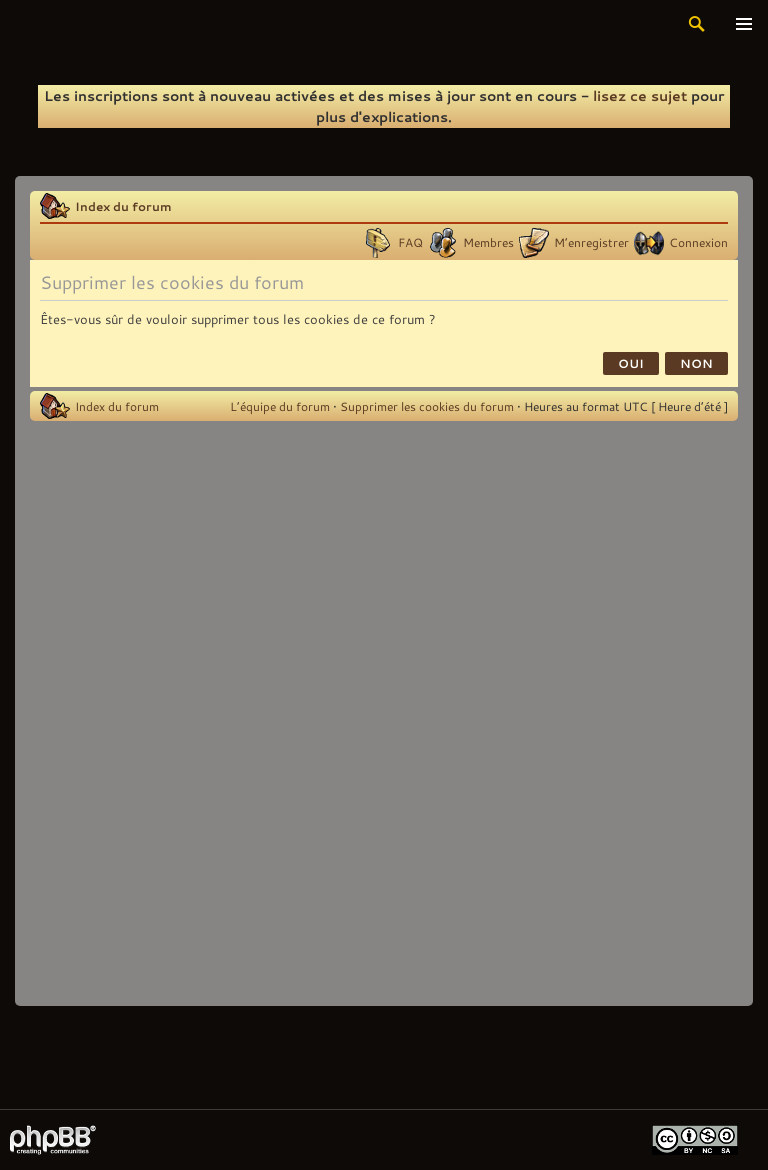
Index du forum (123, 206)
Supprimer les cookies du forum (427, 406)
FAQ (410, 242)
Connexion (698, 242)
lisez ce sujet (640, 95)
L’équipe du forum (280, 406)
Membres (488, 242)
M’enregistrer (591, 242)
